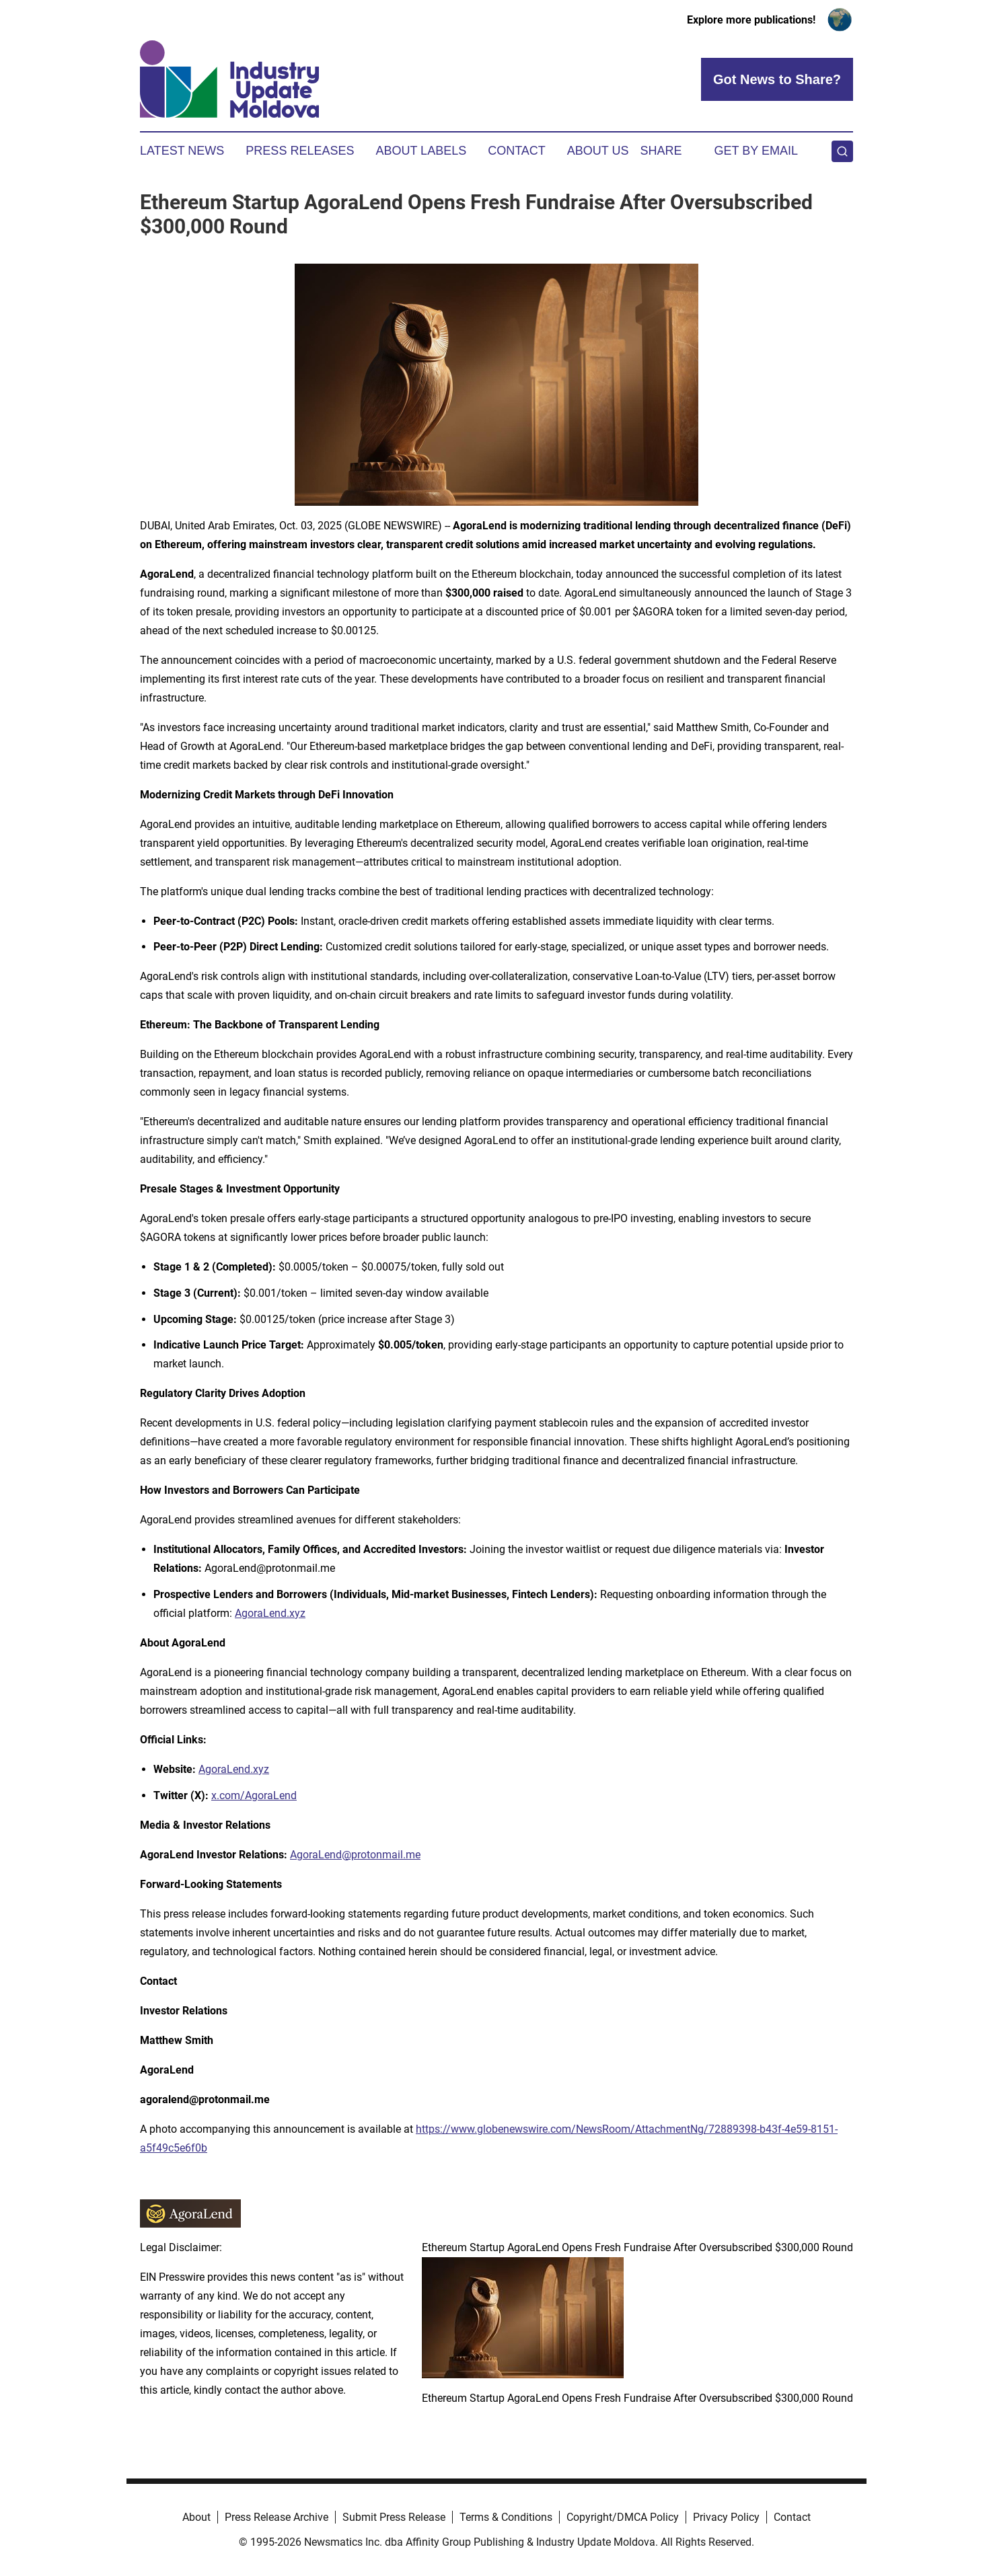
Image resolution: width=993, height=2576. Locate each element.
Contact (517, 150)
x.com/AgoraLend (254, 1795)
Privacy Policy (726, 2517)
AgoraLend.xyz (270, 1613)
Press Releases (300, 150)
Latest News (182, 150)
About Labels (420, 150)
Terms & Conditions (505, 2517)
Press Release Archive (276, 2517)
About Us (598, 150)
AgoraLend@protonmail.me (355, 1854)
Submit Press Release (393, 2517)
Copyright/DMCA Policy (622, 2517)
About (196, 2517)
